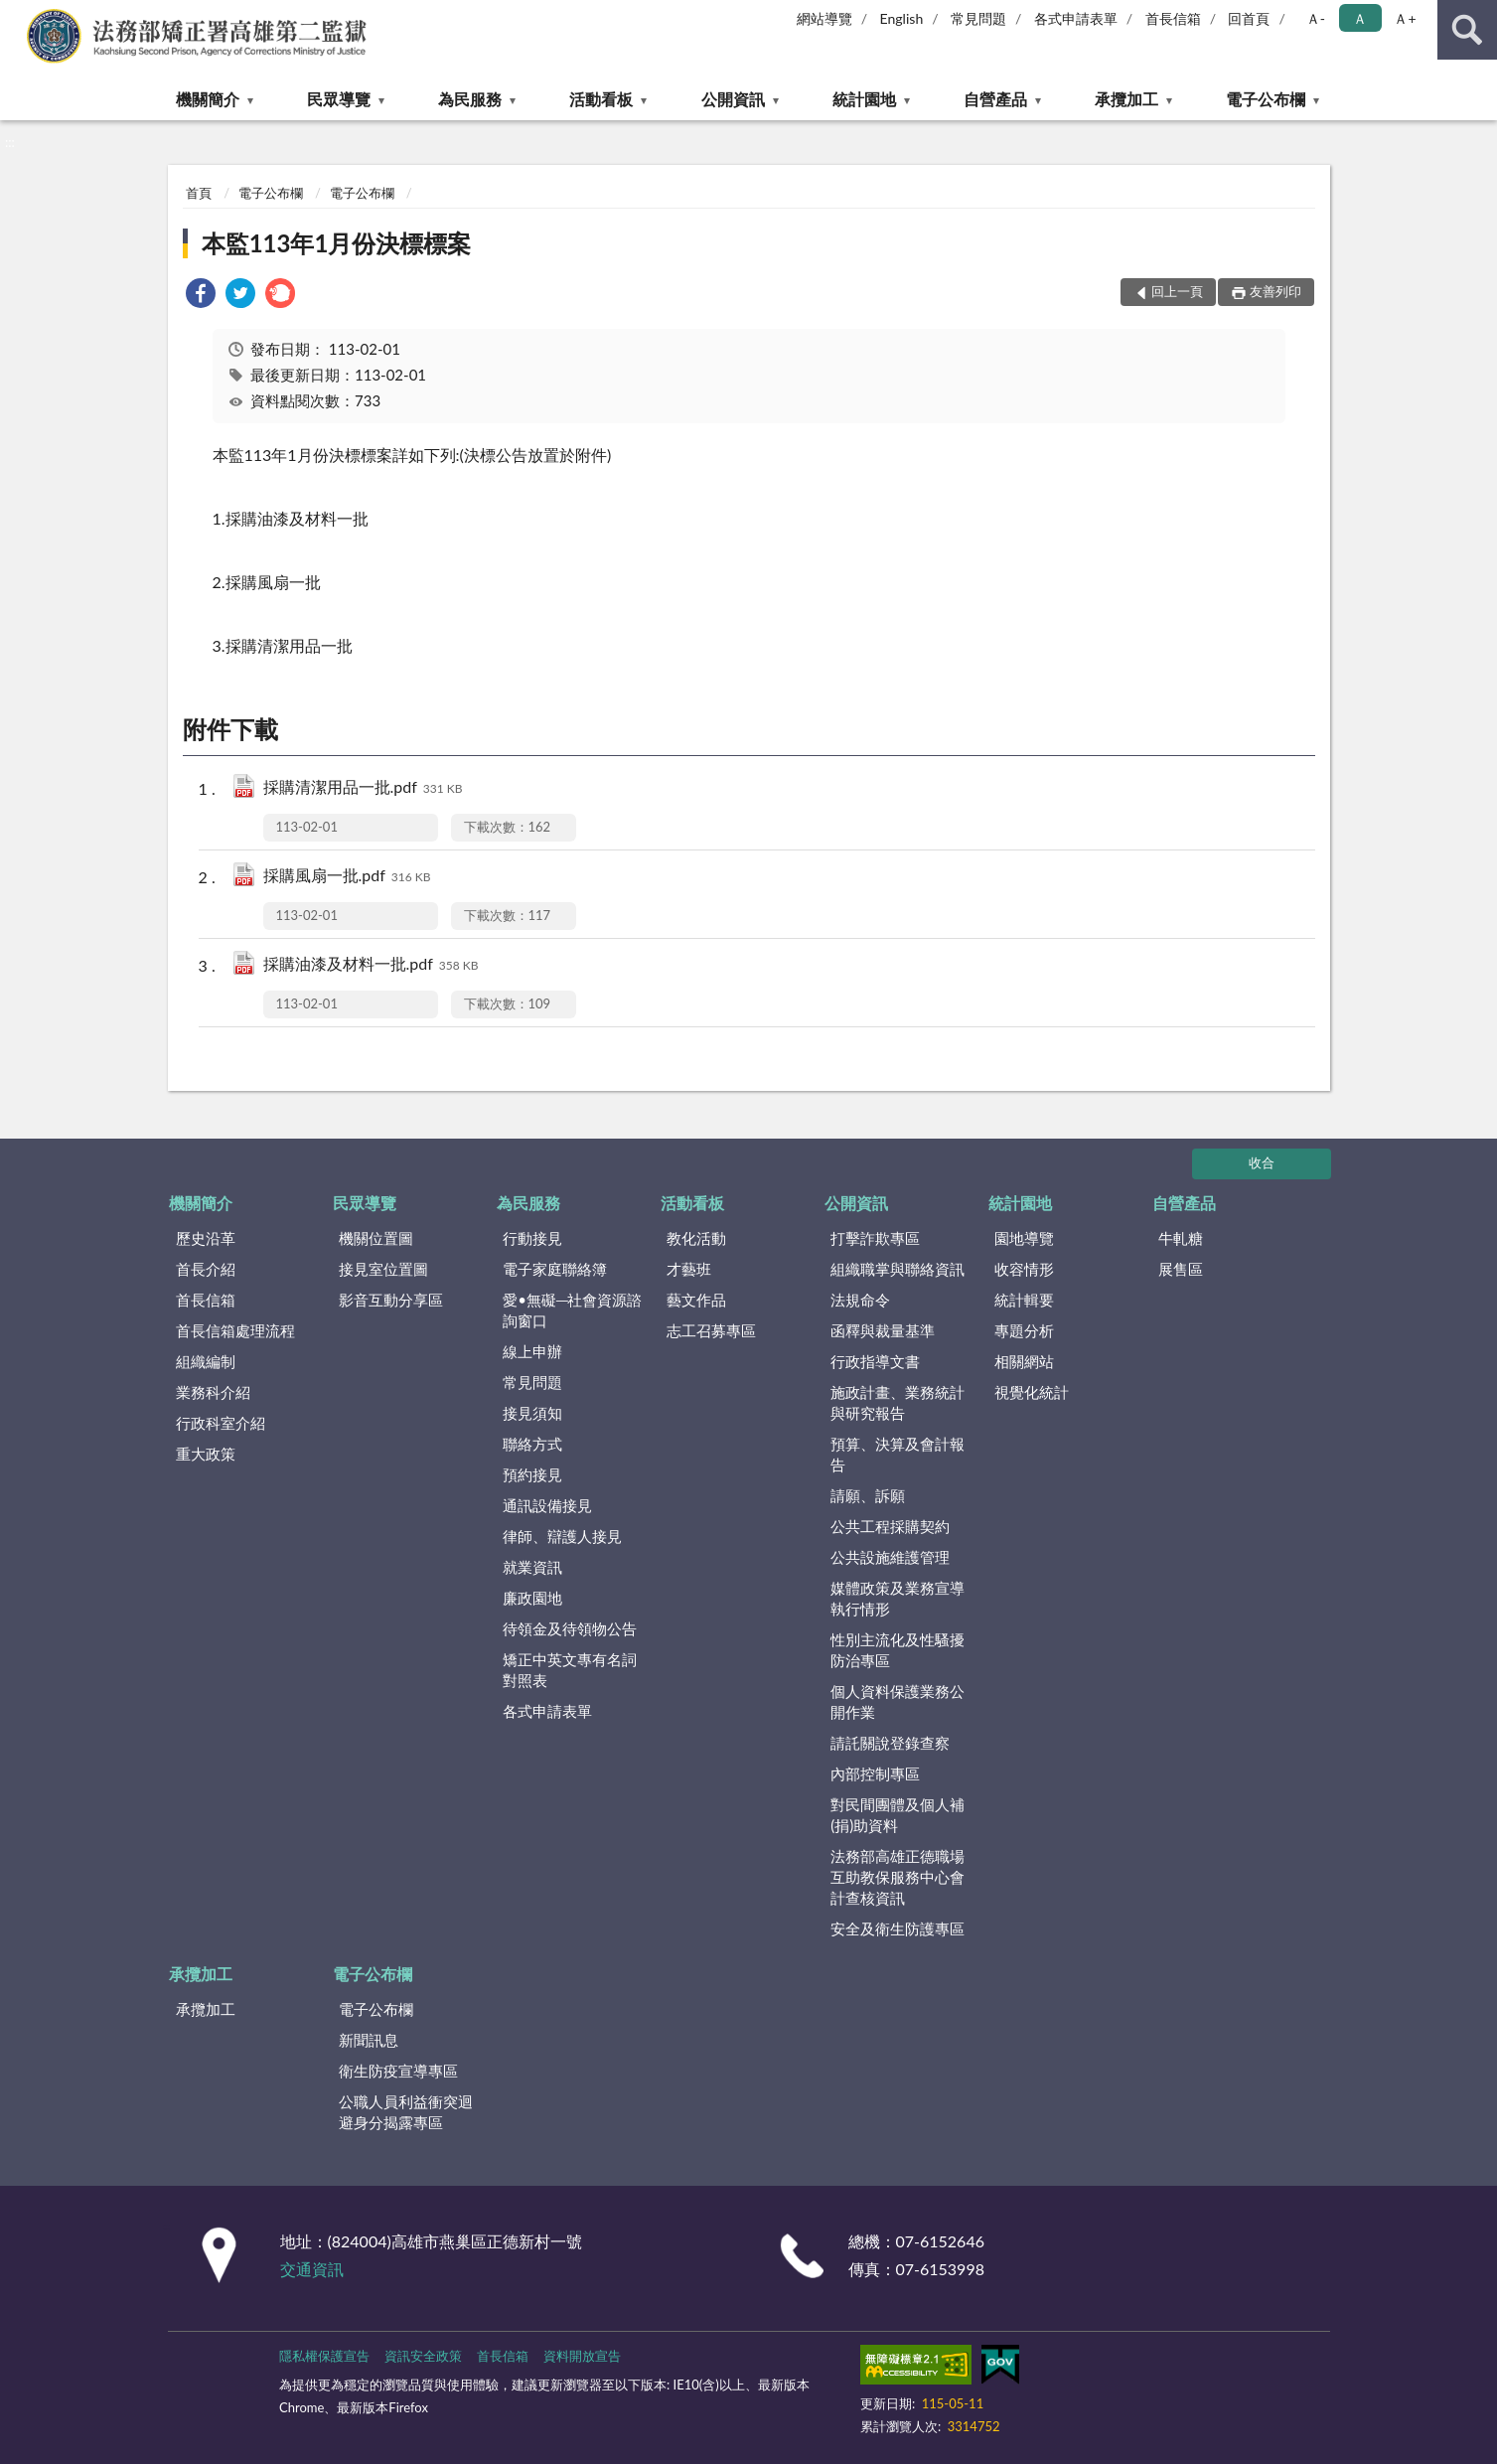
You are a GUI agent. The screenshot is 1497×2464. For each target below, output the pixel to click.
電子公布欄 (1265, 98)
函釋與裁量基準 (882, 1330)
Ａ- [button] (1315, 18)
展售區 (1180, 1269)
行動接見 (532, 1238)
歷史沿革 (205, 1238)
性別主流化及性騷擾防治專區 (897, 1649)
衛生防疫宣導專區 (398, 2070)
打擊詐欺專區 (875, 1238)
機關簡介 (207, 98)
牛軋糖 (1180, 1238)
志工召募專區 (711, 1330)
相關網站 (1024, 1361)
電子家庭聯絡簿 (555, 1269)
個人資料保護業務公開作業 (897, 1701)
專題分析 (1024, 1330)
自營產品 (995, 98)
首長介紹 (205, 1269)
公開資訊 (733, 98)
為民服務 (470, 98)
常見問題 (978, 18)
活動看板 (601, 98)
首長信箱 (1173, 18)
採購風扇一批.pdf (347, 876)
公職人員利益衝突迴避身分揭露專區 (406, 2111)
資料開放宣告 (582, 2356)
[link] (201, 295)
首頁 (199, 193)
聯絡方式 (532, 1444)
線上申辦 (532, 1351)
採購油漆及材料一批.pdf (371, 965)
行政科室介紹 (220, 1423)
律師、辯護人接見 (562, 1536)
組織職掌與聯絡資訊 (897, 1269)
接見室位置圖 (383, 1269)
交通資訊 (312, 2268)
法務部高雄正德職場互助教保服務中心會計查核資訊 (897, 1877)
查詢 (1467, 30)
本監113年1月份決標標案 (337, 243)
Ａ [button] (1360, 18)
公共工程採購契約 (890, 1526)
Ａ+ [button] (1405, 18)
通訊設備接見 (547, 1505)
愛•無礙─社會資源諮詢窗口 (572, 1310)
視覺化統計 (1031, 1392)
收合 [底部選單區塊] (1261, 1162)
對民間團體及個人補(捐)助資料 (897, 1814)
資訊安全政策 (423, 2356)
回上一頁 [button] (1177, 291)
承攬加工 (1126, 98)
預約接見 (532, 1474)
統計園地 (864, 98)
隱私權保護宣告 (324, 2356)
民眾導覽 (339, 98)
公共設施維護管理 (890, 1557)
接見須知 (532, 1413)
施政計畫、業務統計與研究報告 (897, 1402)
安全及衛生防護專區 (897, 1928)
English (902, 18)
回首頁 (1249, 18)
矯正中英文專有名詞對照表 (570, 1669)
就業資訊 (532, 1567)
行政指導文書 (875, 1361)
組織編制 (205, 1361)
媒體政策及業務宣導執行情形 (897, 1598)
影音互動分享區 (391, 1300)
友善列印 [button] (1275, 291)
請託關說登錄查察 (890, 1743)
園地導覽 (1024, 1238)
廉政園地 (532, 1598)
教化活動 (696, 1238)
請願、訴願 (867, 1495)
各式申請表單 (1076, 18)
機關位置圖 (376, 1238)
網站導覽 (824, 18)
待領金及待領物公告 (570, 1628)
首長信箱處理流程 (235, 1330)
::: (16, 15)
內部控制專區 (875, 1773)
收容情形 (1024, 1269)
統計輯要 (1024, 1300)
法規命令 (860, 1300)
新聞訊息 (368, 2040)
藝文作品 (696, 1300)
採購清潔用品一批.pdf (363, 788)
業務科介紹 (213, 1392)
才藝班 (689, 1269)
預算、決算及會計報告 (897, 1454)
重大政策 (205, 1454)
